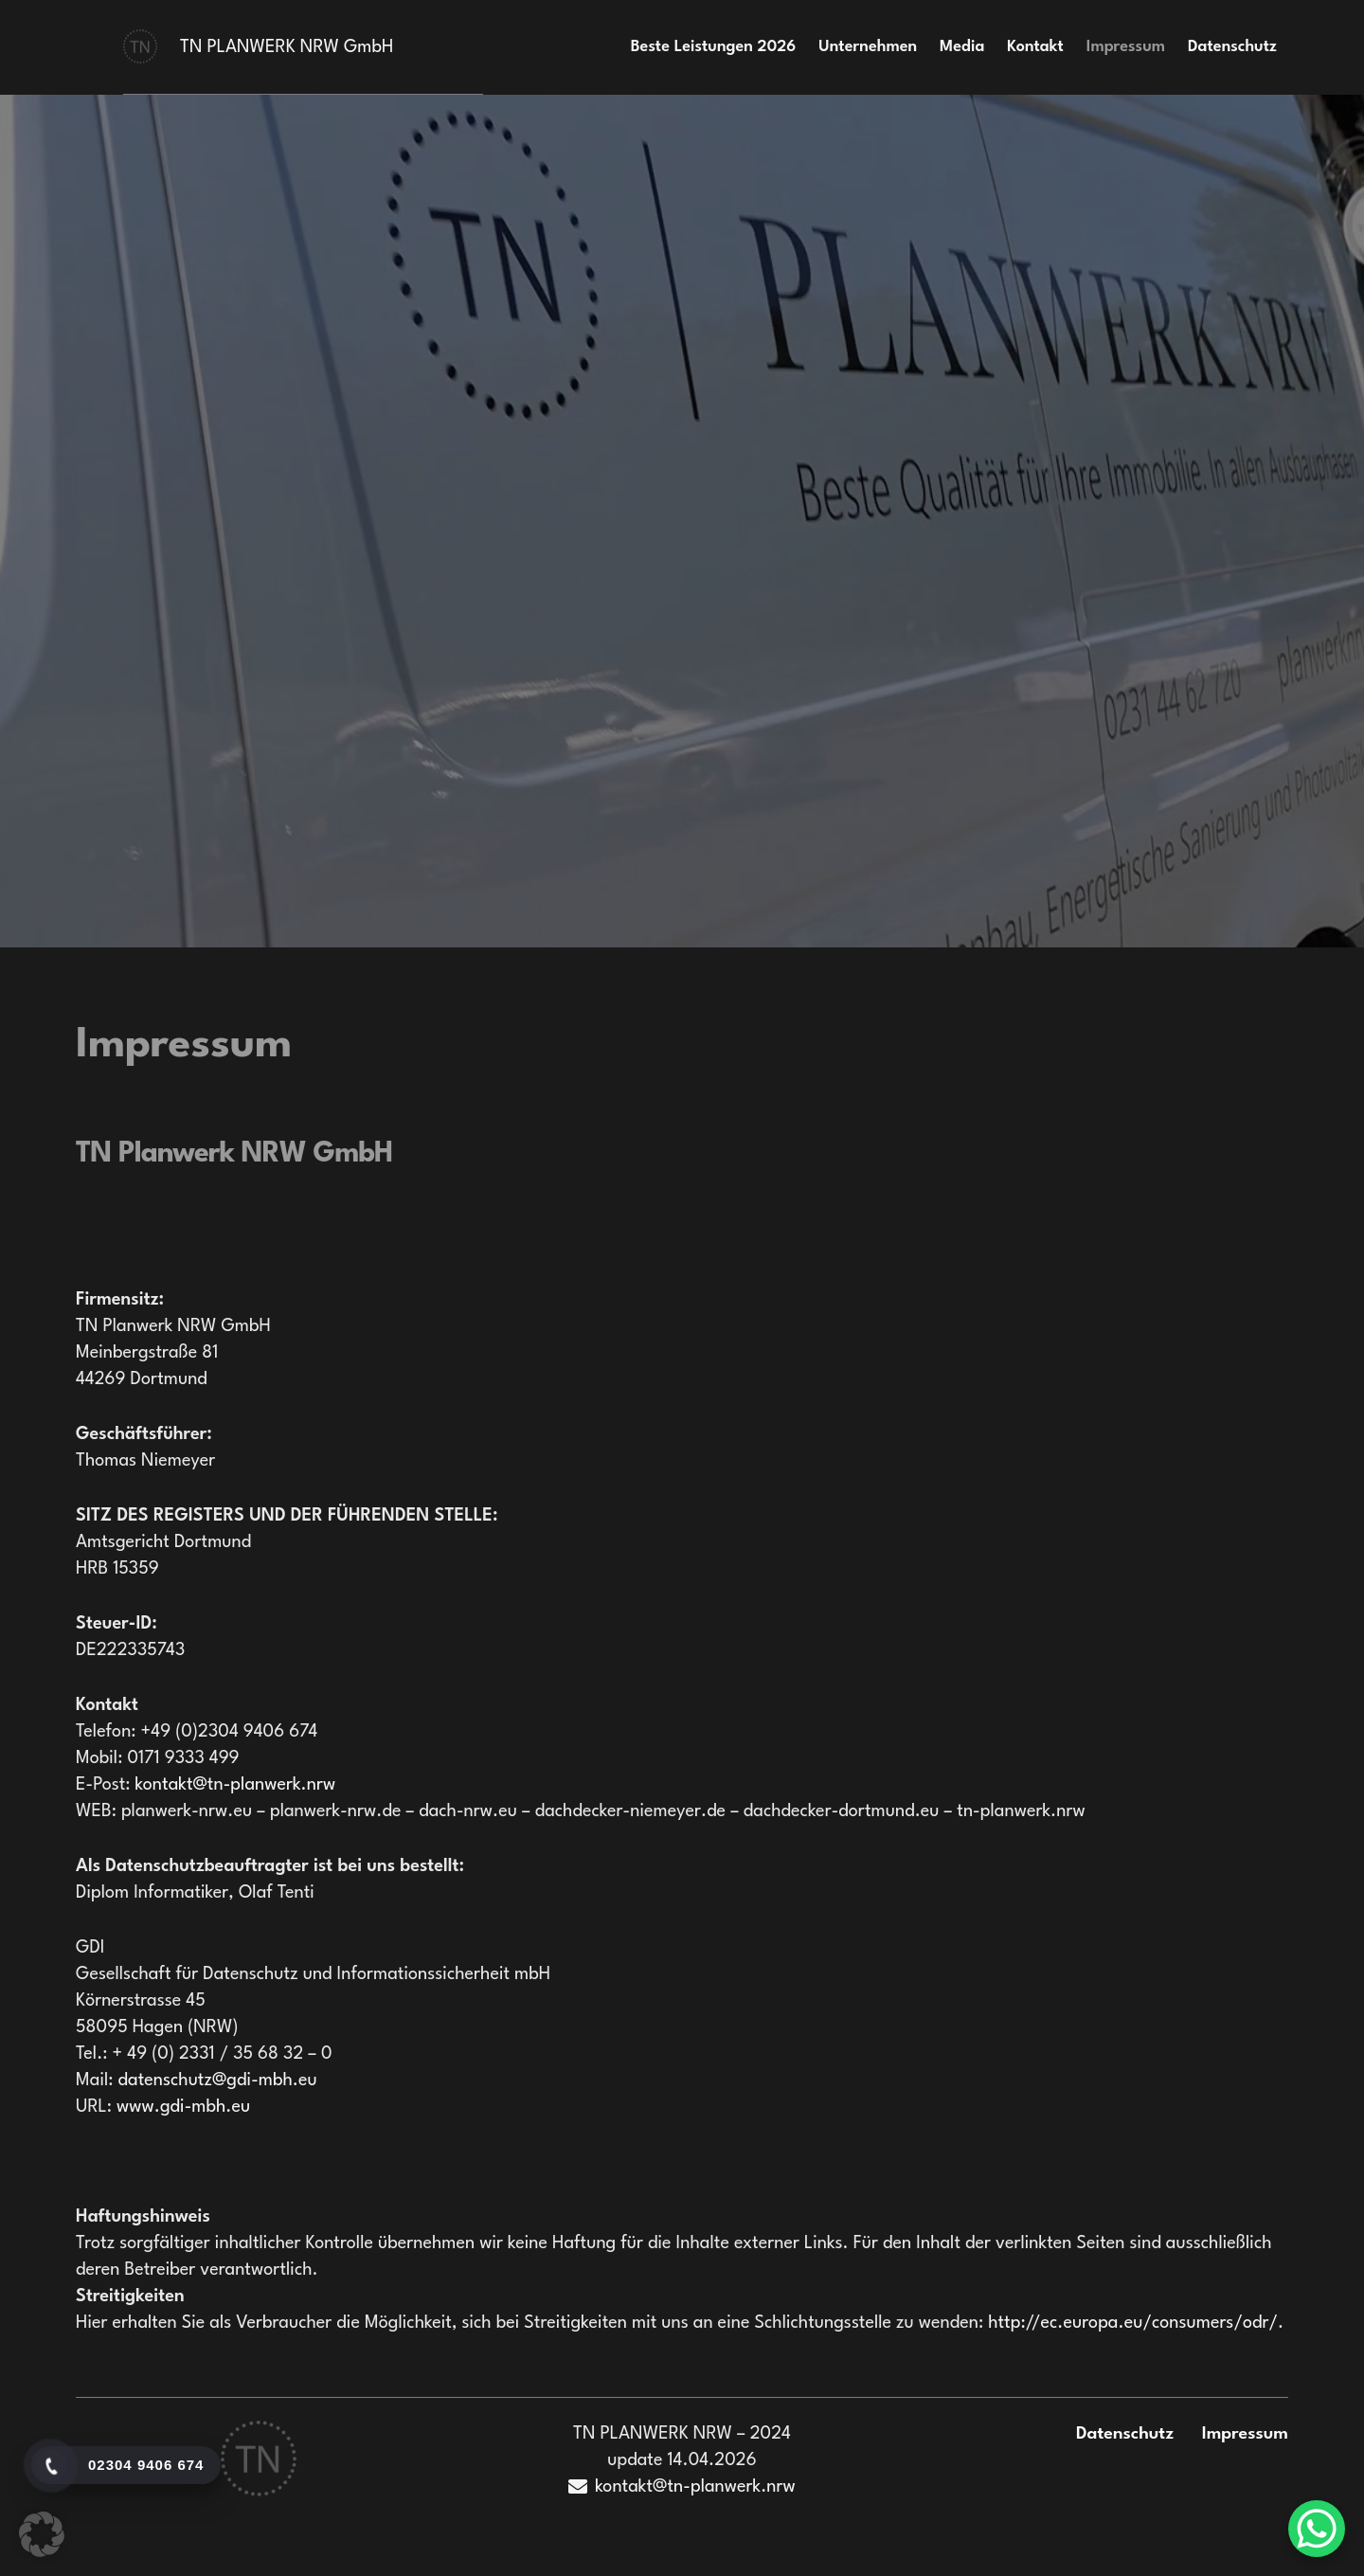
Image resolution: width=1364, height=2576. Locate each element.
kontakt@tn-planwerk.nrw (235, 1784)
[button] (41, 2534)
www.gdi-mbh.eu (183, 2107)
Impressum (1245, 2433)
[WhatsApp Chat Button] (1316, 2528)
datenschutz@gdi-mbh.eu (217, 2080)
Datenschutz (1125, 2433)
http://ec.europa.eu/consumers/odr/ (1133, 2323)
